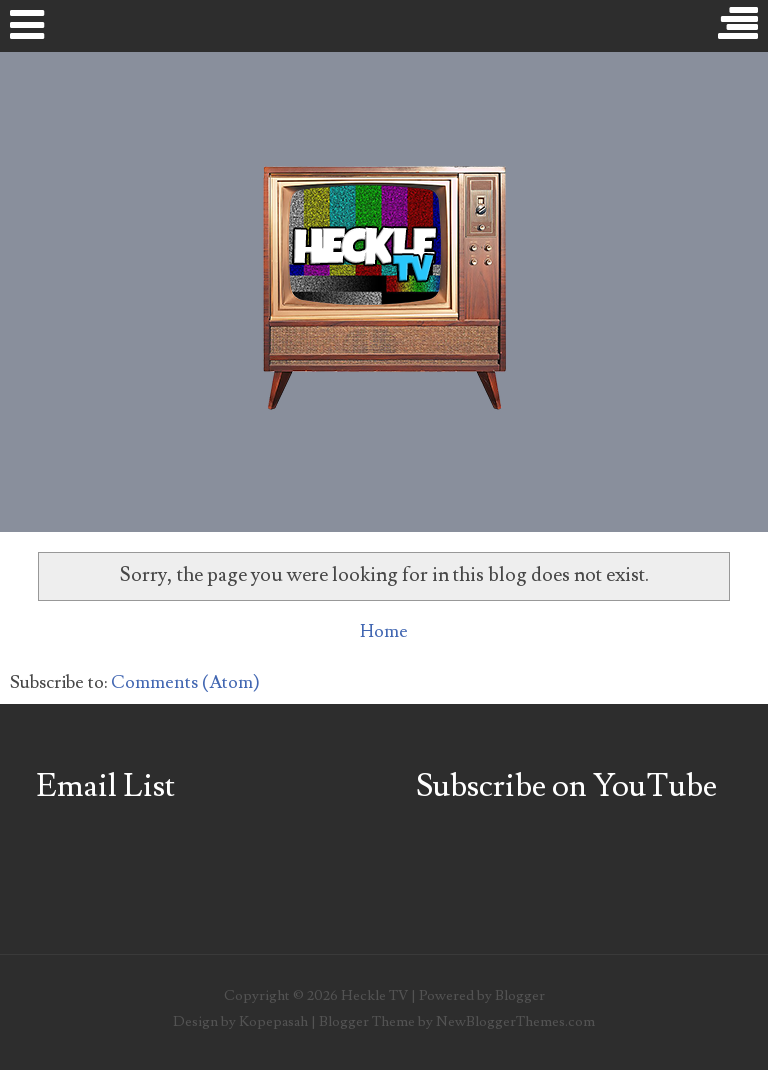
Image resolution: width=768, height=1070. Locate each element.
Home (384, 631)
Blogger (520, 995)
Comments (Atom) (185, 682)
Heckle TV (374, 995)
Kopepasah (273, 1021)
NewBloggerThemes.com (515, 1021)
